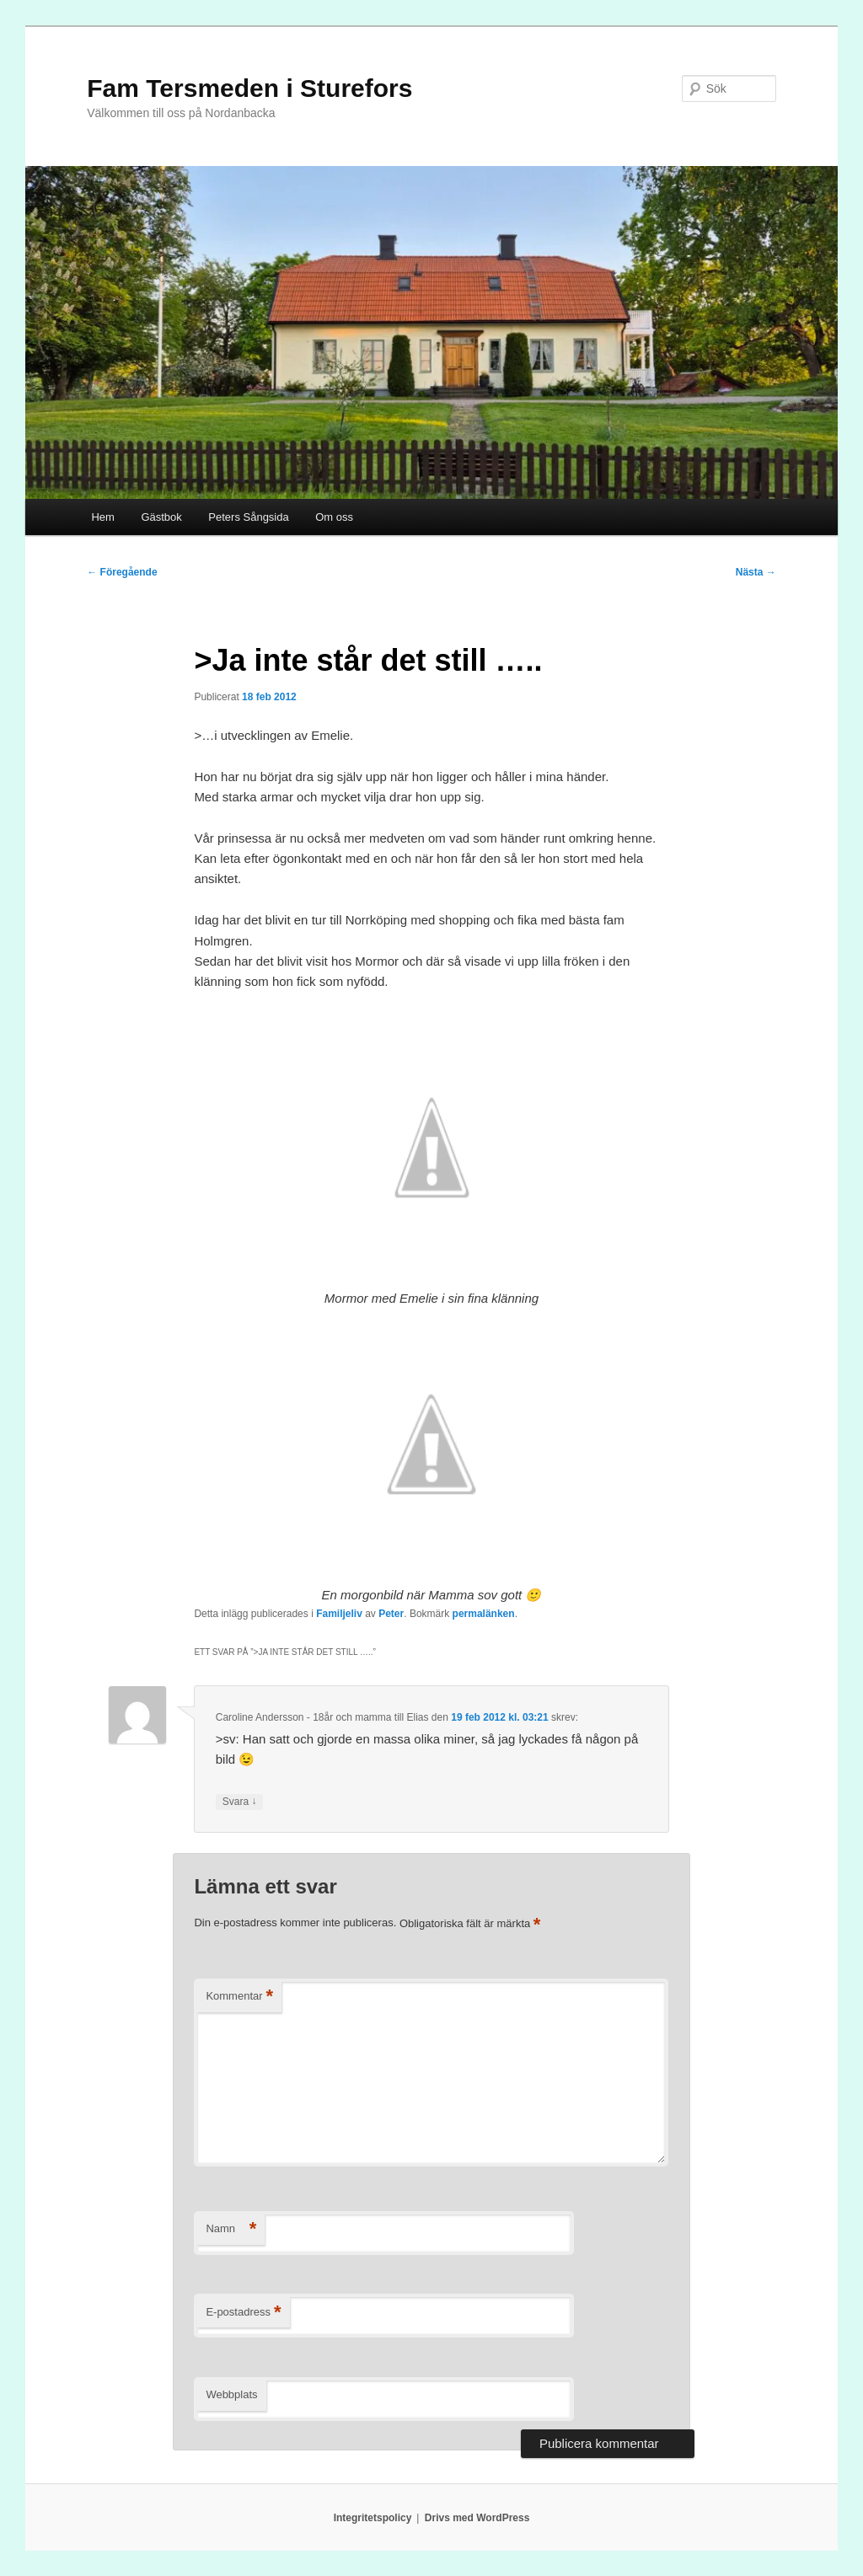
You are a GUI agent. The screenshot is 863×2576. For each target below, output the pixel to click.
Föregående (122, 572)
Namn (231, 2229)
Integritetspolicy (373, 2518)
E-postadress (243, 2312)
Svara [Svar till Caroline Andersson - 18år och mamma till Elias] (239, 1802)
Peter (391, 1614)
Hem (102, 517)
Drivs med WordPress (477, 2518)
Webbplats (231, 2394)
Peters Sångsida (248, 517)
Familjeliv (339, 1614)
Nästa (756, 572)
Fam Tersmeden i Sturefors (249, 88)
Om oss (334, 517)
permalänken (484, 1614)
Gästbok (161, 517)
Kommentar (239, 1996)
